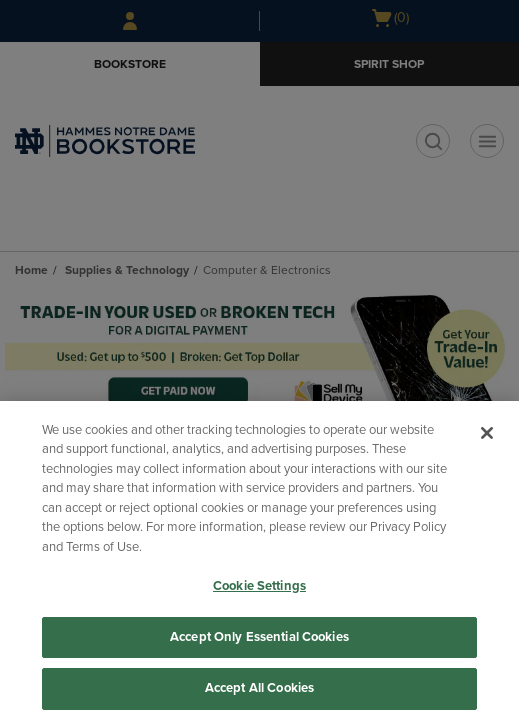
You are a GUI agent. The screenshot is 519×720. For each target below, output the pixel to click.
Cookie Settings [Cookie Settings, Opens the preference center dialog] (259, 586)
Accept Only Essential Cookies (259, 637)
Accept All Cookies (259, 688)
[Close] (487, 433)
